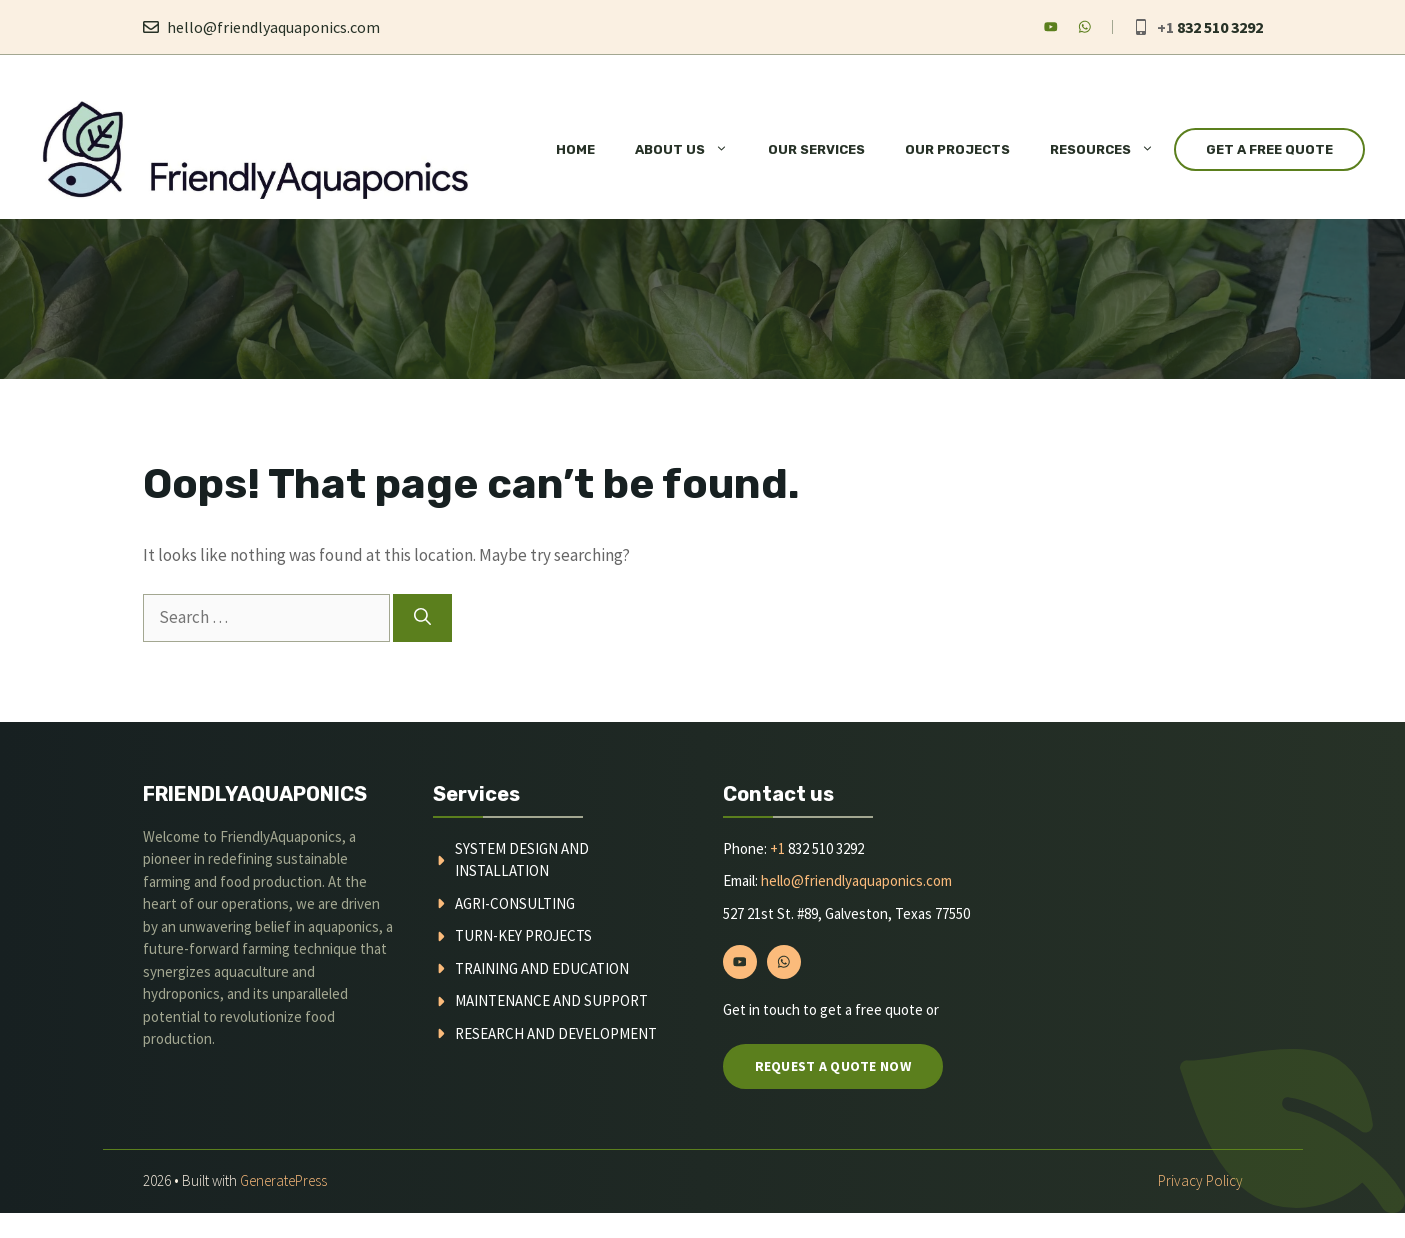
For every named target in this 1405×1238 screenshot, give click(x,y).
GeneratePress (283, 1180)
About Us (691, 150)
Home (575, 149)
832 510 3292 (1220, 27)
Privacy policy (1200, 1180)
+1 (777, 848)
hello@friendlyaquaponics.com (273, 27)
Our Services (816, 149)
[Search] (422, 618)
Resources (1112, 150)
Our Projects (957, 149)
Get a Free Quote (1269, 149)
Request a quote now (833, 1066)
